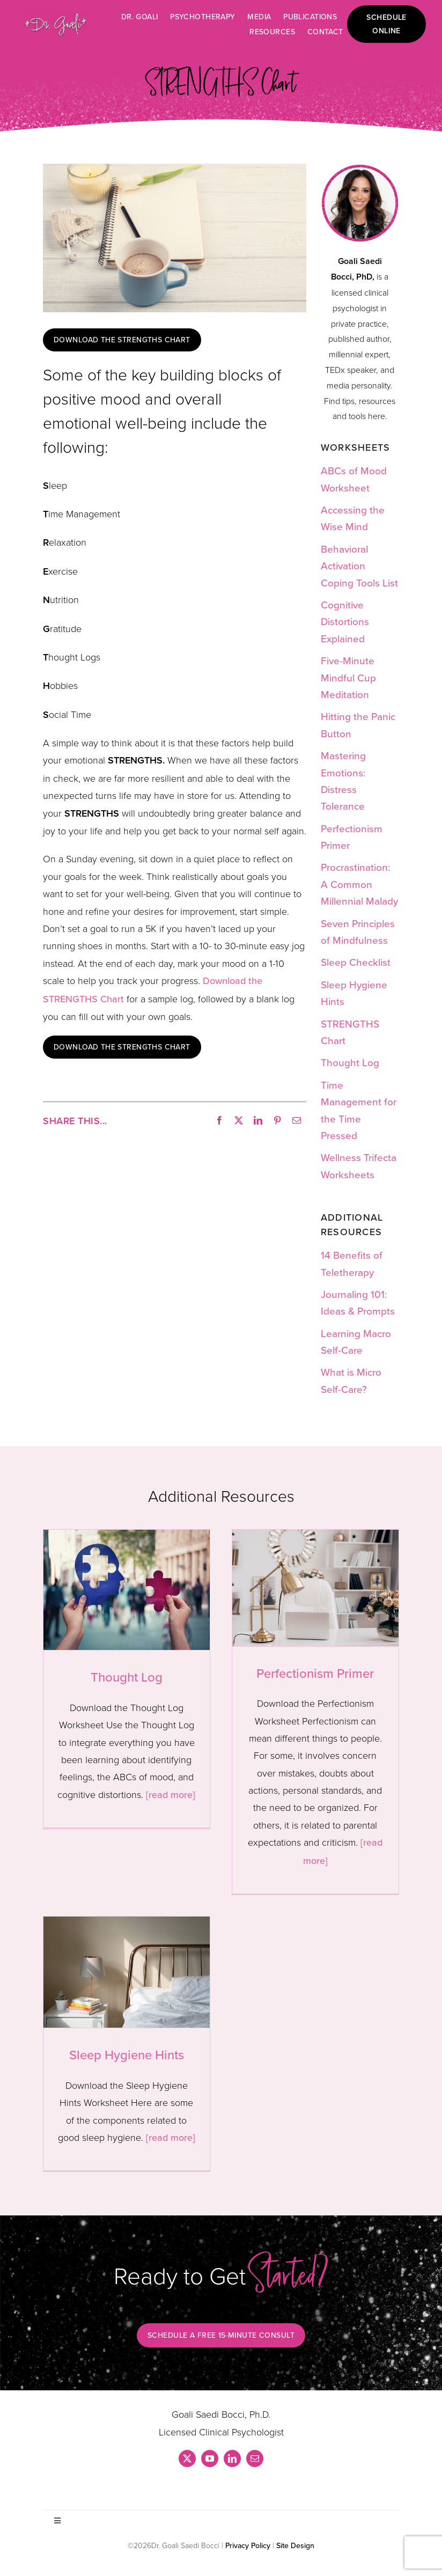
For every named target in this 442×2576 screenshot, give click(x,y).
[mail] (254, 2458)
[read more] (170, 1794)
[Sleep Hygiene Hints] (126, 1972)
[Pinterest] (277, 1120)
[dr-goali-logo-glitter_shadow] (55, 17)
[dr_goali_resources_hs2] (360, 168)
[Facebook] (219, 1120)
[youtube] (209, 2458)
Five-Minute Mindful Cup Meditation (348, 677)
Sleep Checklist (356, 962)
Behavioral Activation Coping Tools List (359, 565)
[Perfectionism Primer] (315, 1588)
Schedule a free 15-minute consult (221, 2335)
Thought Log (350, 1062)
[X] (238, 1120)
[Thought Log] (126, 1590)
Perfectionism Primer (315, 1673)
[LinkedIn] (258, 1120)
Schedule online (386, 24)
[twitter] (187, 2458)
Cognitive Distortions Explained (345, 621)
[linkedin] (232, 2458)
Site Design (295, 2545)
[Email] (296, 1120)
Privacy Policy (247, 2545)
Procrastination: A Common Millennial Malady (359, 884)
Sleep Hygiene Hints (126, 2054)
